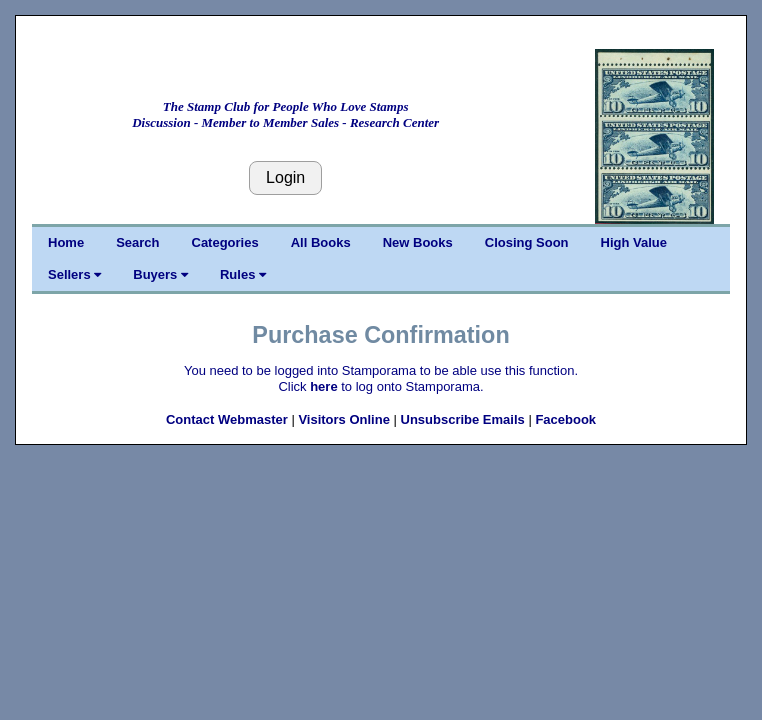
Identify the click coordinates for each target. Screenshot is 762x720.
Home (66, 242)
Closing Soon (527, 242)
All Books (321, 242)
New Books (418, 242)
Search (137, 242)
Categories (225, 242)
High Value (634, 242)
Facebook (565, 419)
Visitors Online (344, 419)
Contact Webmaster (227, 419)
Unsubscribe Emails (463, 419)
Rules (243, 274)
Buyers (160, 274)
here (323, 386)
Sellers (74, 274)
